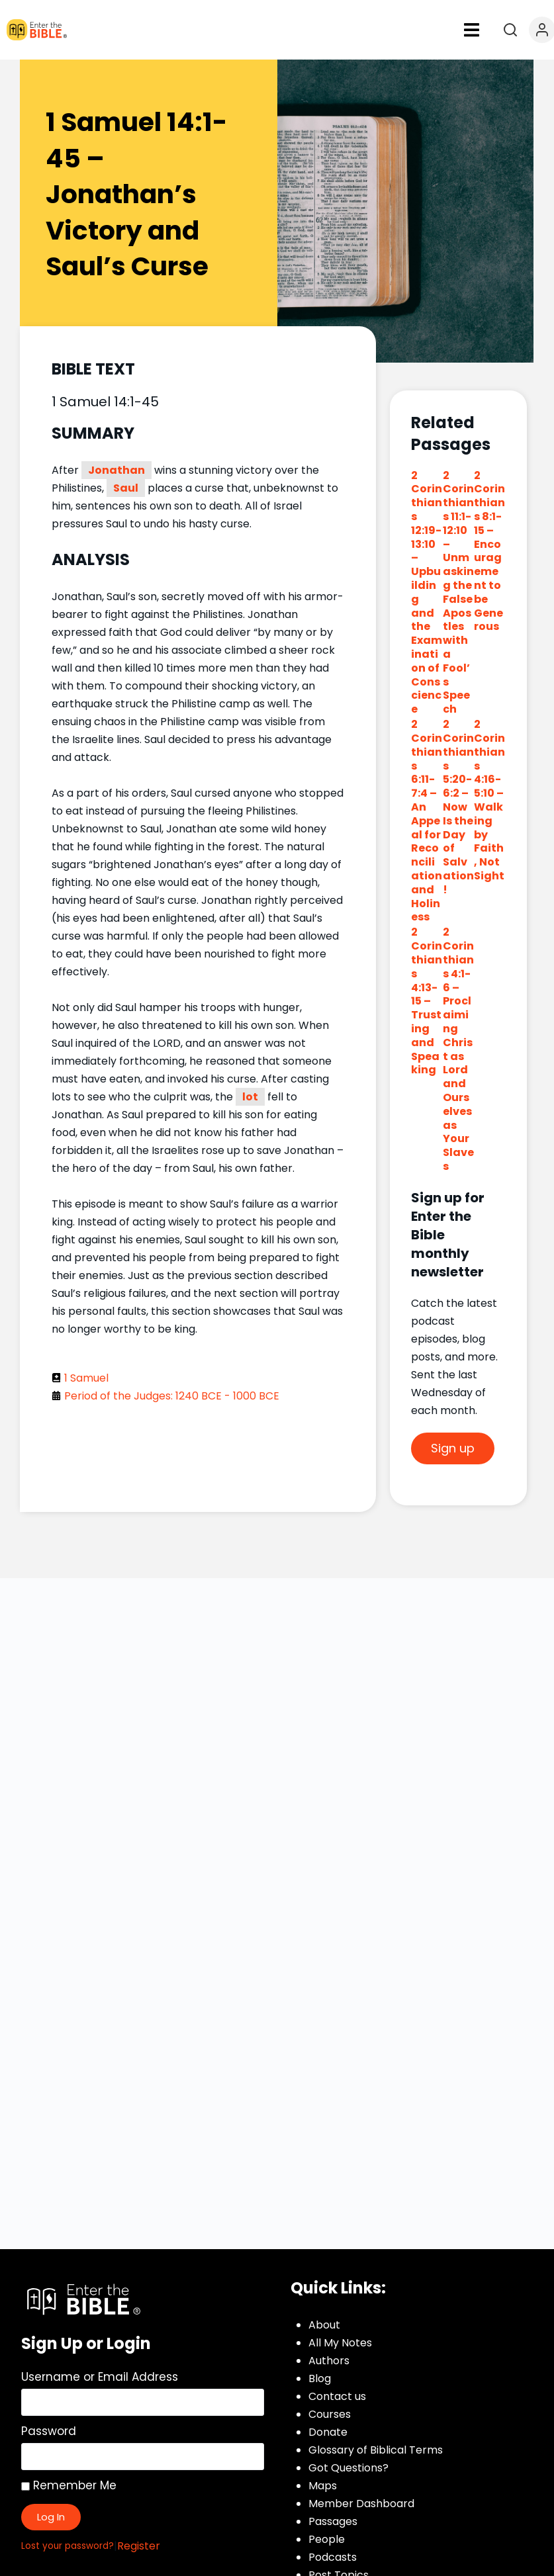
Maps (322, 2485)
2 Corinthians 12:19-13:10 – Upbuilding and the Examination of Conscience (426, 592)
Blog (319, 2378)
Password (48, 2431)
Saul (125, 488)
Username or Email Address (99, 2377)
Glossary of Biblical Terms (375, 2450)
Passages (332, 2521)
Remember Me (68, 2485)
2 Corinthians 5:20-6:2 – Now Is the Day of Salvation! (458, 807)
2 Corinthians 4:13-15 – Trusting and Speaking (426, 1000)
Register (138, 2546)
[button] (472, 30)
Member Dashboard (361, 2503)
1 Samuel (86, 1378)
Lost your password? (67, 2546)
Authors (328, 2360)
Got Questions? (348, 2467)
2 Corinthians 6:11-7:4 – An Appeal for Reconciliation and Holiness (426, 820)
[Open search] (510, 30)
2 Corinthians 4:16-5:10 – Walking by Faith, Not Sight (489, 800)
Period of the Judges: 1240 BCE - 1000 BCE (171, 1395)
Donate (327, 2432)
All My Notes (340, 2342)
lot (250, 1096)
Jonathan (116, 470)
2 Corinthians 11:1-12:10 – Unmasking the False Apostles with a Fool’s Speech (458, 592)
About (324, 2324)
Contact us (337, 2396)
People (326, 2539)
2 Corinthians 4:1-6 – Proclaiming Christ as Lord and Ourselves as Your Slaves (458, 1049)
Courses (329, 2414)
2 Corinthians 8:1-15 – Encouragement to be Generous (489, 551)
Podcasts (332, 2557)
